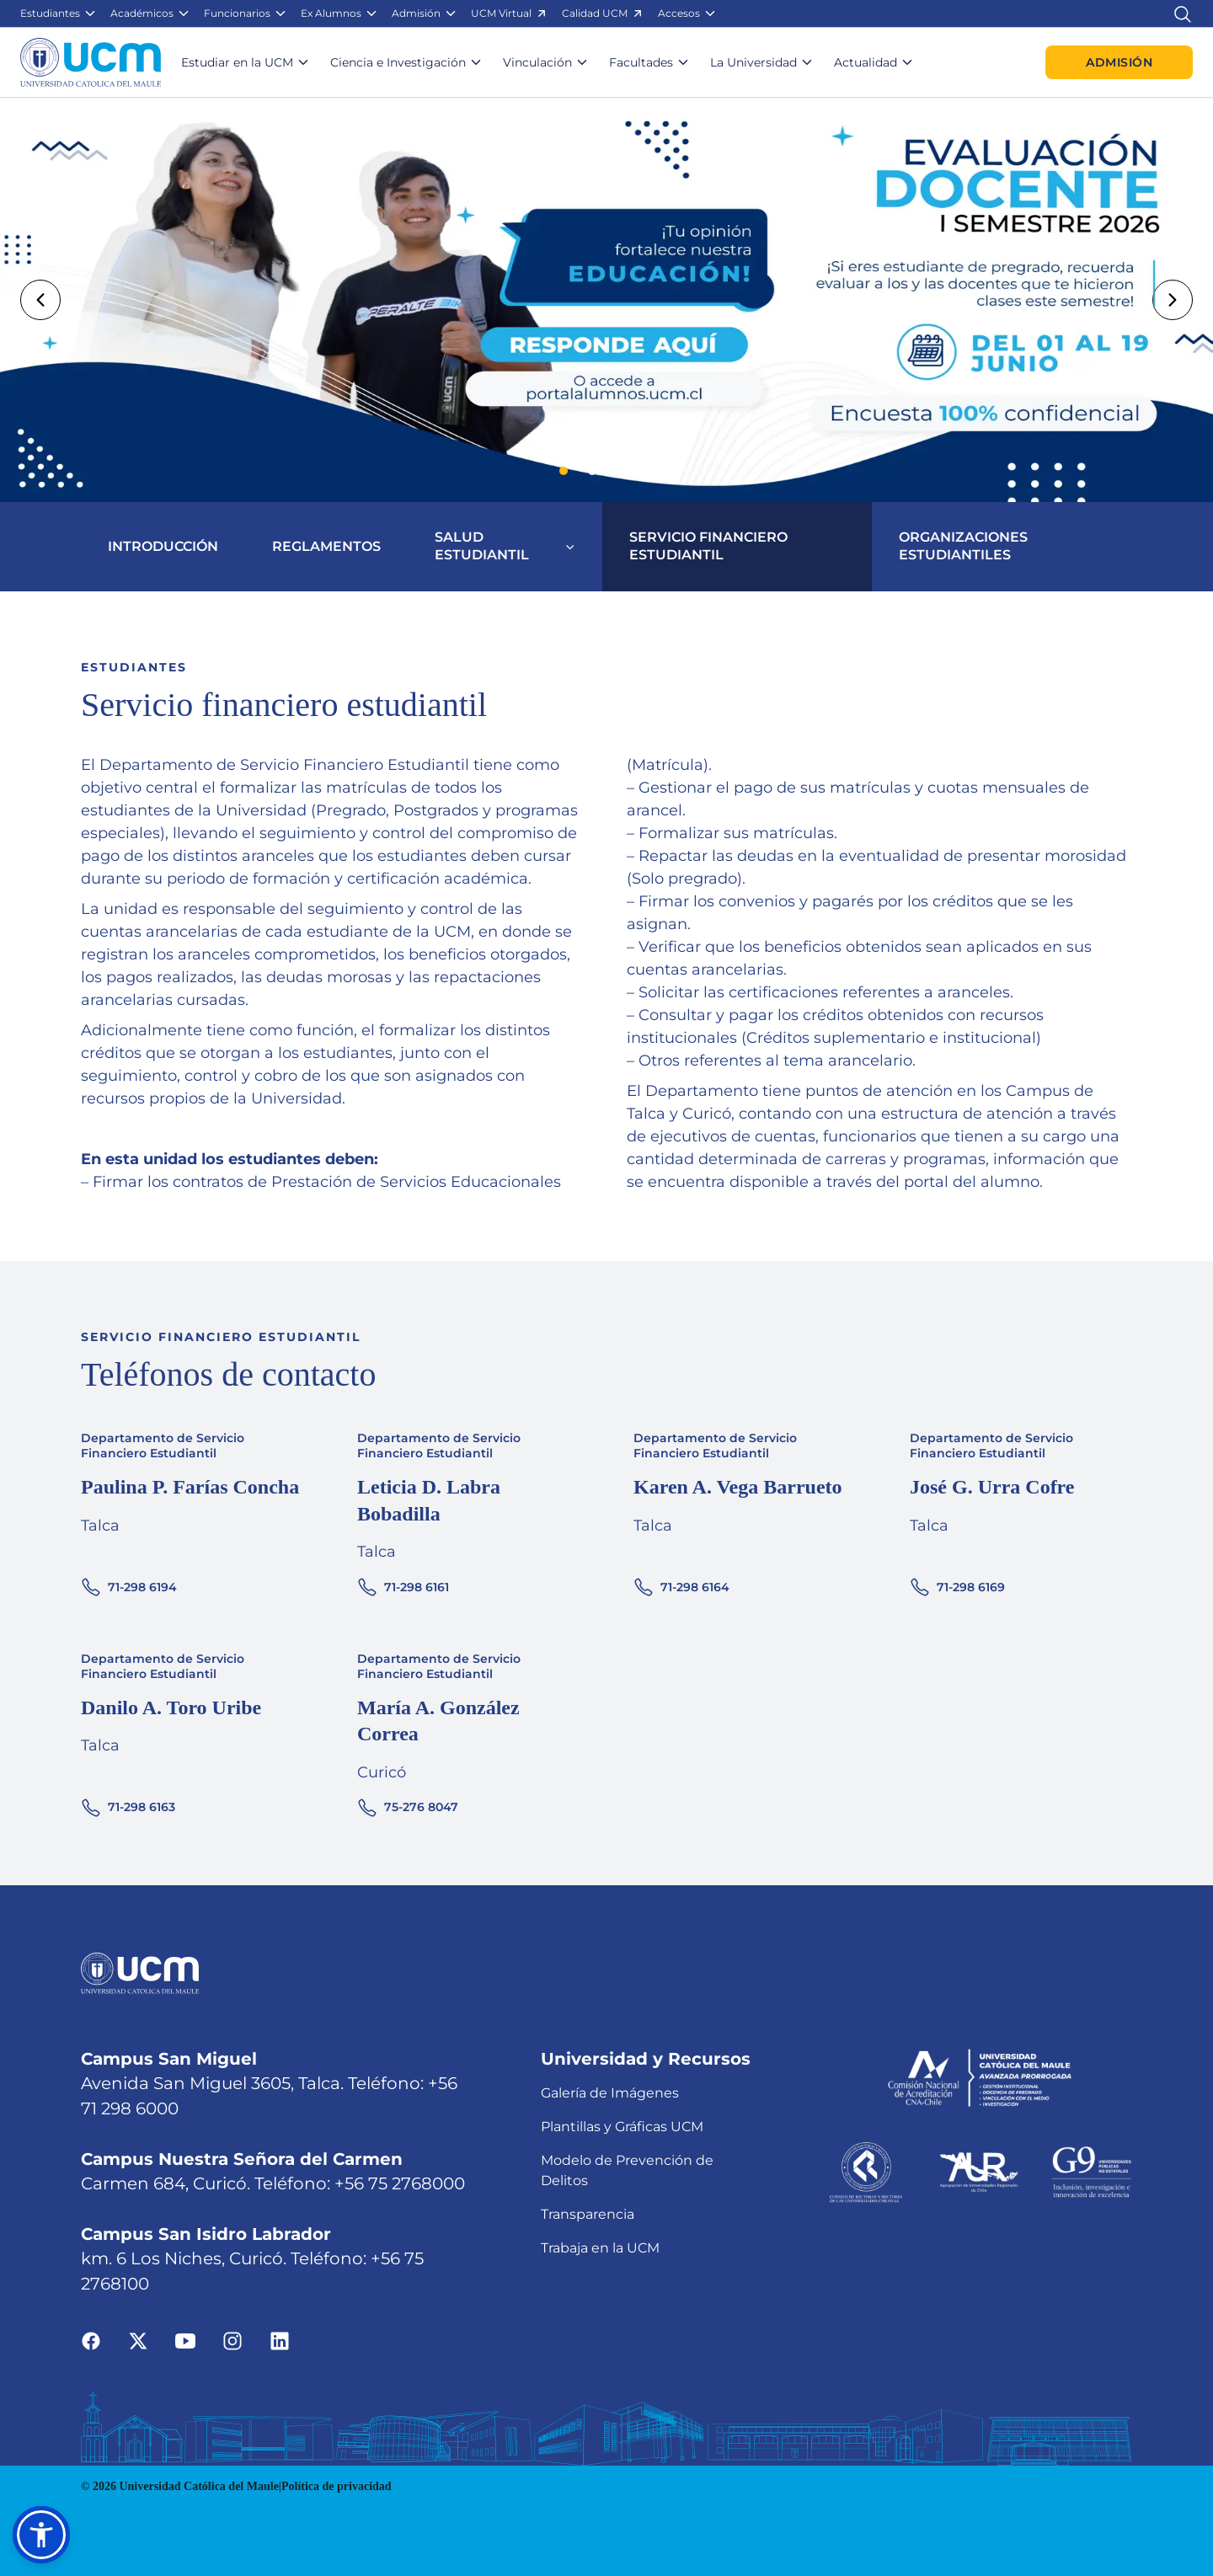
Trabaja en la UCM (600, 2248)
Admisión (1119, 62)
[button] (58, 13)
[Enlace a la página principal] (90, 62)
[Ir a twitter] (138, 2340)
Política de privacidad (336, 2486)
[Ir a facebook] (91, 2340)
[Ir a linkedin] (280, 2340)
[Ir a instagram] (232, 2340)
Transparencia (587, 2214)
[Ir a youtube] (185, 2340)
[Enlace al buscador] (1183, 13)
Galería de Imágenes (610, 2093)
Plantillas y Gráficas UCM (622, 2127)
